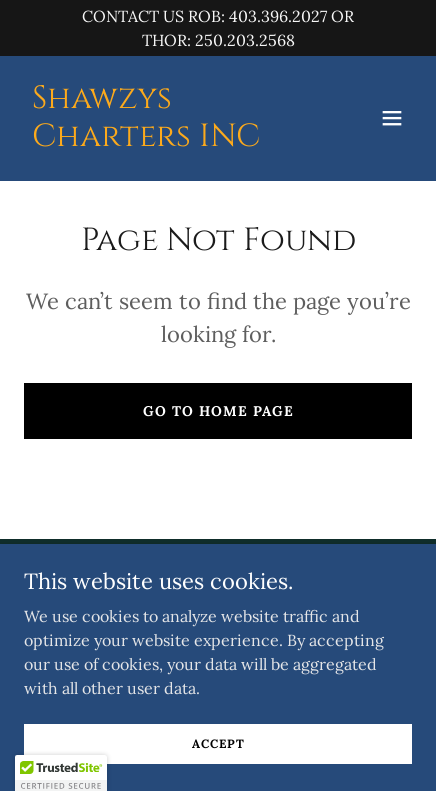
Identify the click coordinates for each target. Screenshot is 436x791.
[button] (392, 118)
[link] (160, 140)
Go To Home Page (218, 411)
